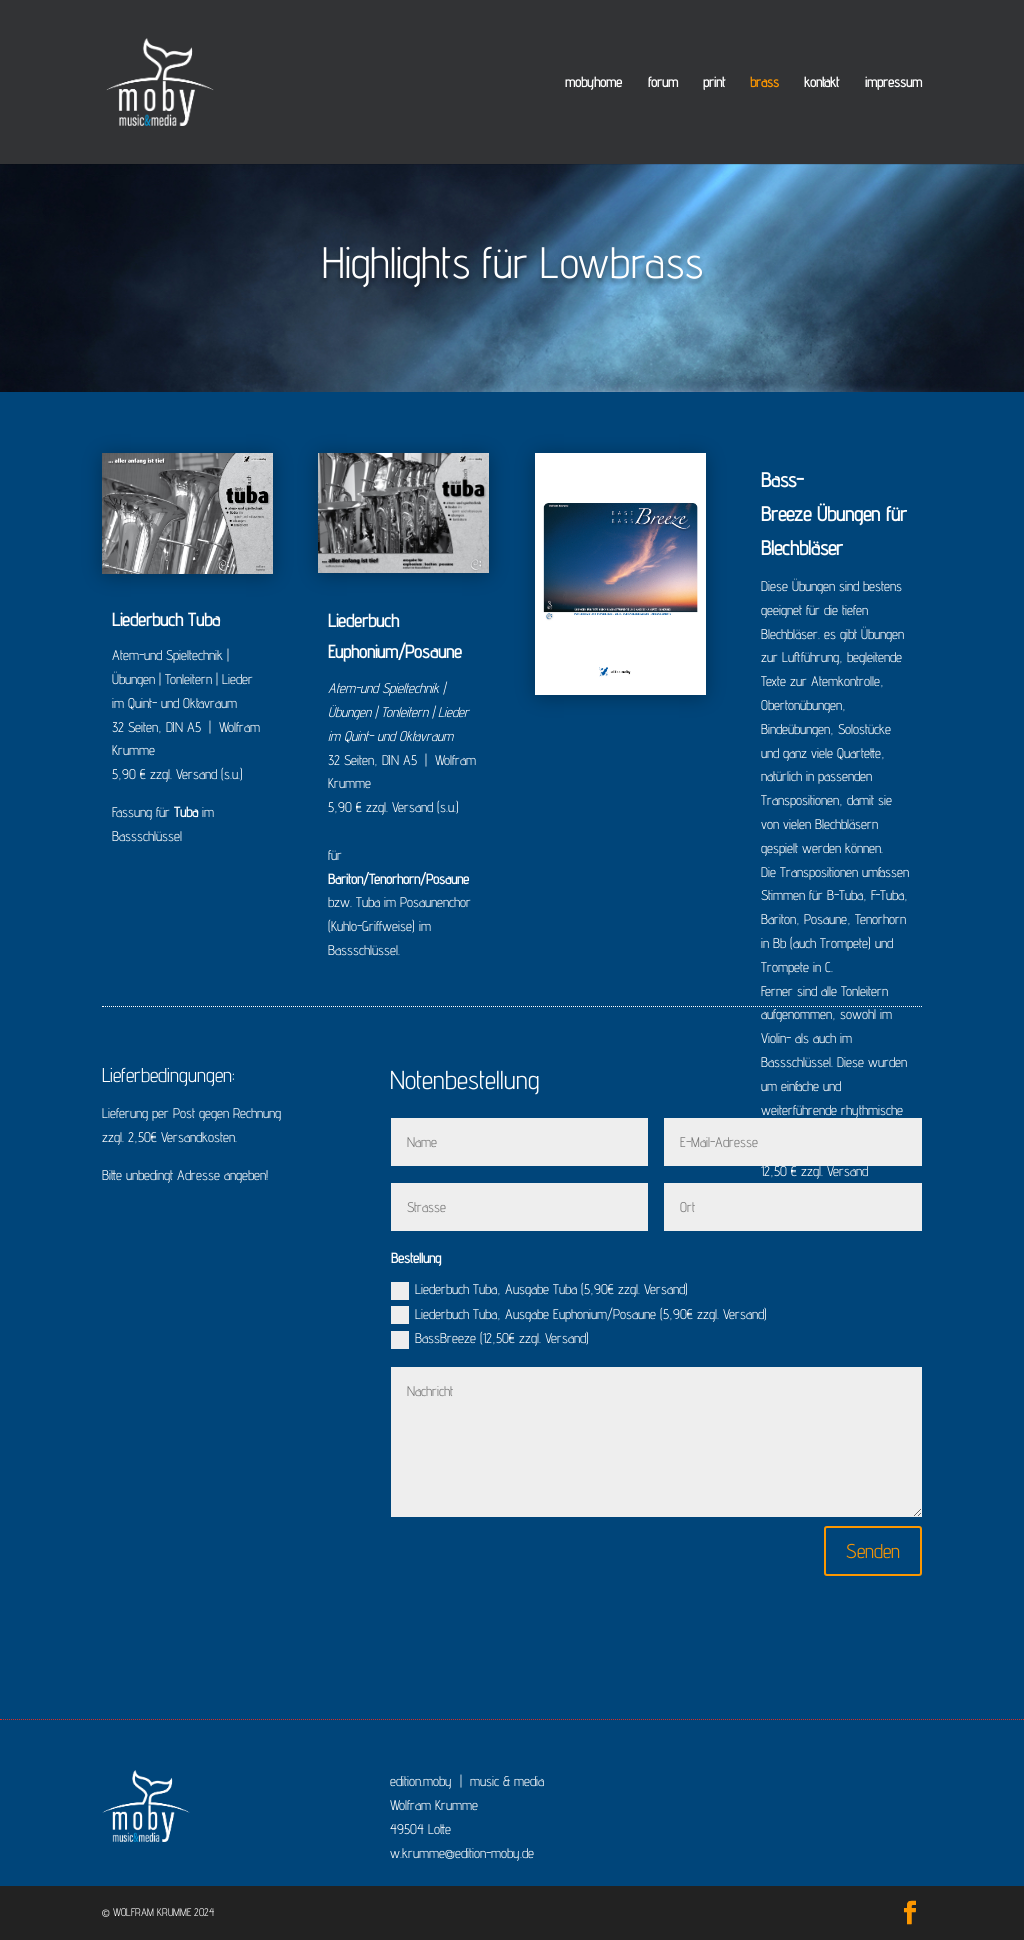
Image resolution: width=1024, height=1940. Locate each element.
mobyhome (593, 82)
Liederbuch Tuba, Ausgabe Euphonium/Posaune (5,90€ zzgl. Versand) (579, 1315)
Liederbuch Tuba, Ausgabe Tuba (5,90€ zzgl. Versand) (539, 1290)
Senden (873, 1551)
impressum (893, 82)
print (714, 82)
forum (663, 82)
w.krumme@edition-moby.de (462, 1853)
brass (764, 82)
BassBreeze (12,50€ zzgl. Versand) (490, 1339)
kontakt (821, 82)
